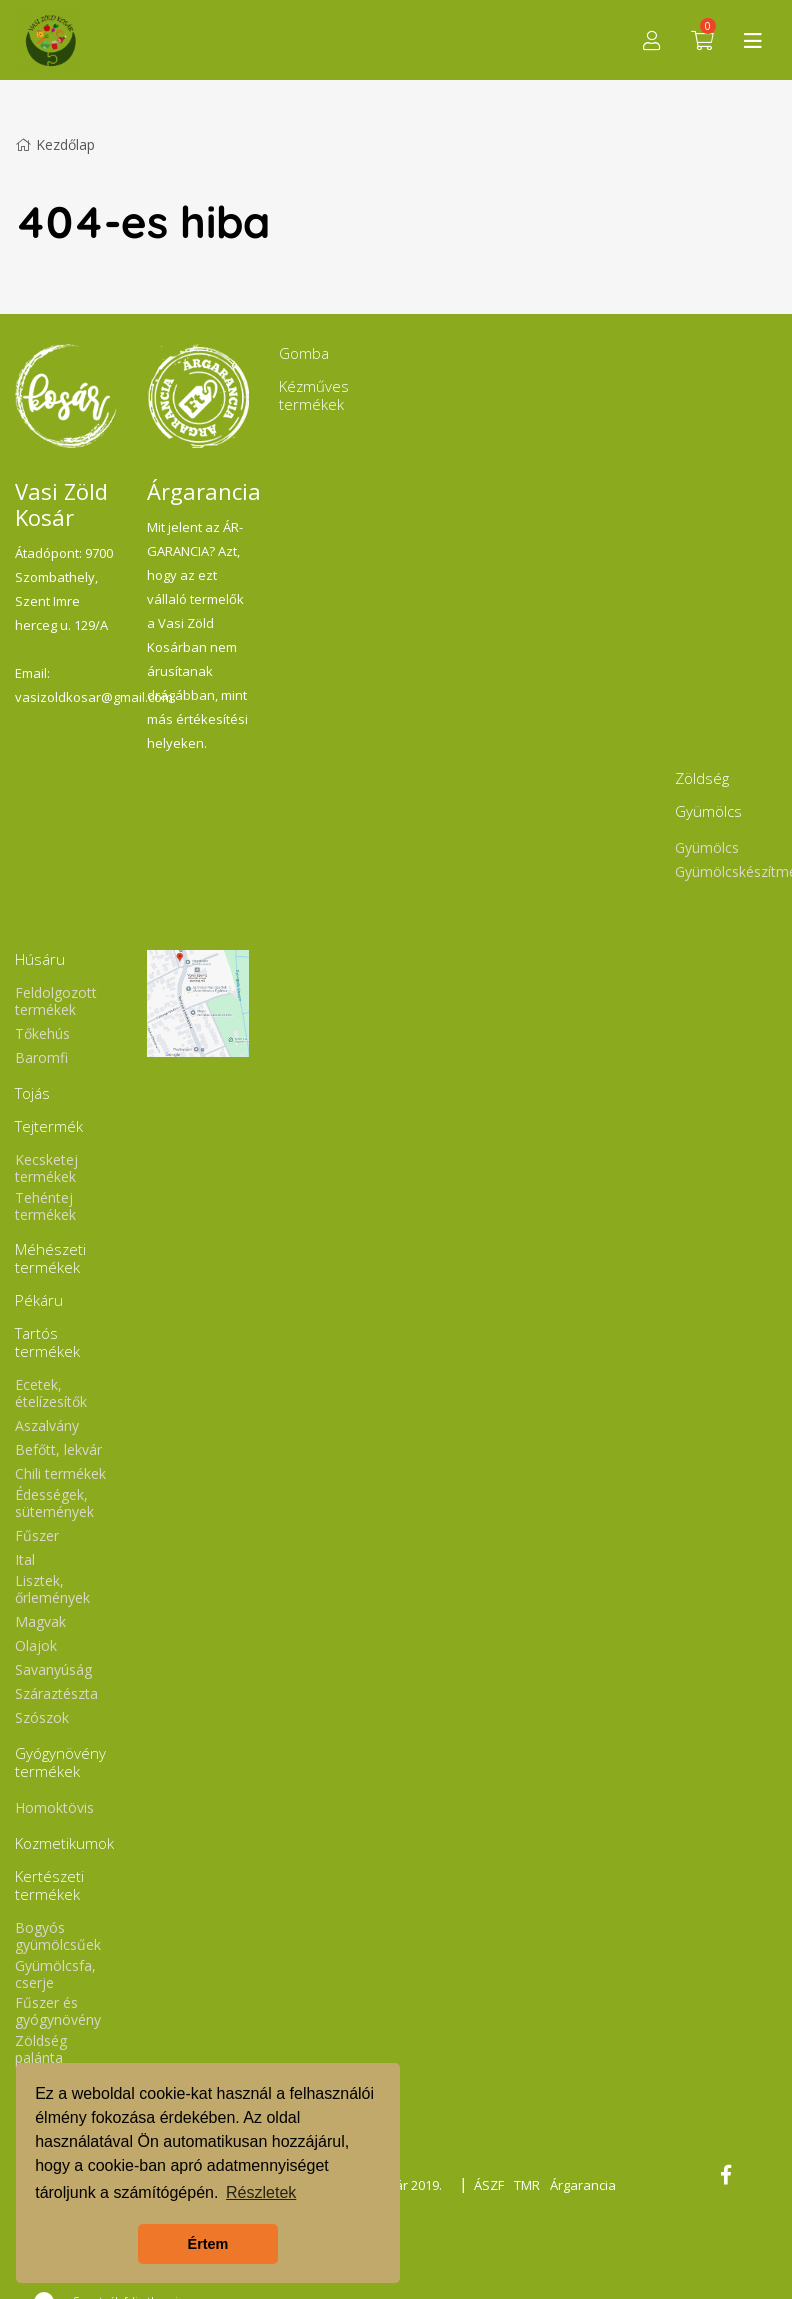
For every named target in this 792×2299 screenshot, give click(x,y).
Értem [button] (208, 2244)
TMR (527, 2185)
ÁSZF (489, 2185)
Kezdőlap (55, 144)
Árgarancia (583, 2185)
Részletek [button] (261, 2192)
